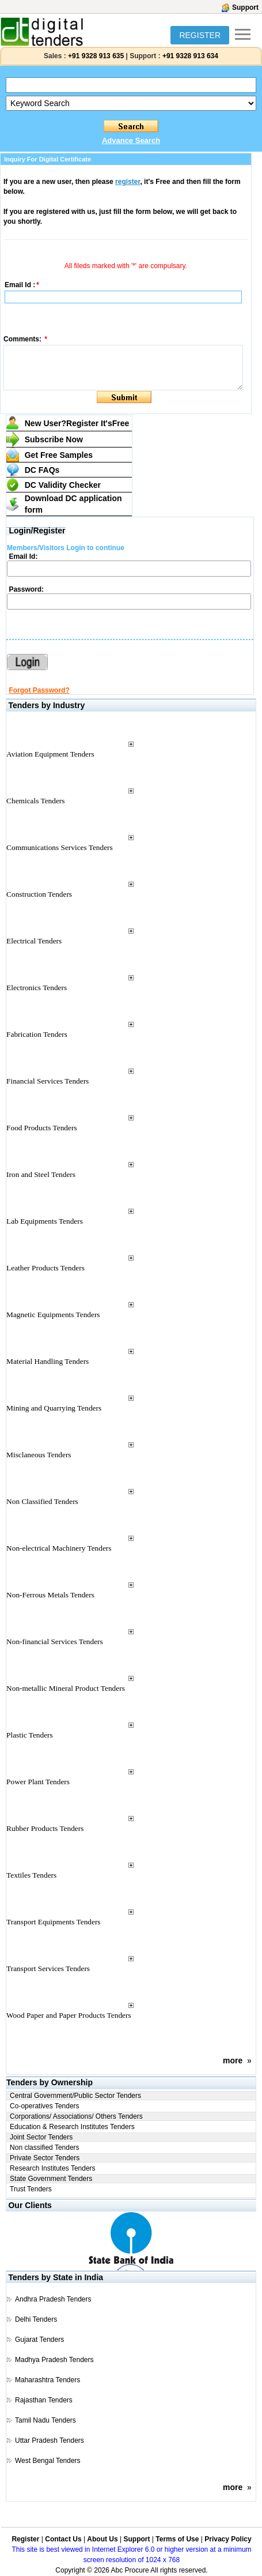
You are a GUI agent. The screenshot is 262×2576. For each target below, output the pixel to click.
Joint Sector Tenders (41, 2137)
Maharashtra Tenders (47, 2380)
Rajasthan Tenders (44, 2400)
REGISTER (200, 35)
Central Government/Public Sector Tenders (75, 2096)
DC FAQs (42, 470)
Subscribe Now (54, 439)
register (127, 182)
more (232, 2060)
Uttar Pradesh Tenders (49, 2440)
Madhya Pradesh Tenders (54, 2360)
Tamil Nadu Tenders (45, 2420)
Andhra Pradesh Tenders (53, 2299)
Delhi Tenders (36, 2319)
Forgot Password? (39, 690)
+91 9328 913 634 (190, 56)
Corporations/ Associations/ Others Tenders (76, 2116)
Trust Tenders (31, 2189)
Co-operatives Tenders (44, 2106)
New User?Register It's (77, 423)
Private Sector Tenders (44, 2158)
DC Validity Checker (63, 485)
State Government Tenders (51, 2179)
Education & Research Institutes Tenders (72, 2127)
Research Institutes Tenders (53, 2168)
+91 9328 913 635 (95, 56)
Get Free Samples (59, 455)
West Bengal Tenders (48, 2461)
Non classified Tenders (44, 2147)
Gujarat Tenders (39, 2340)
